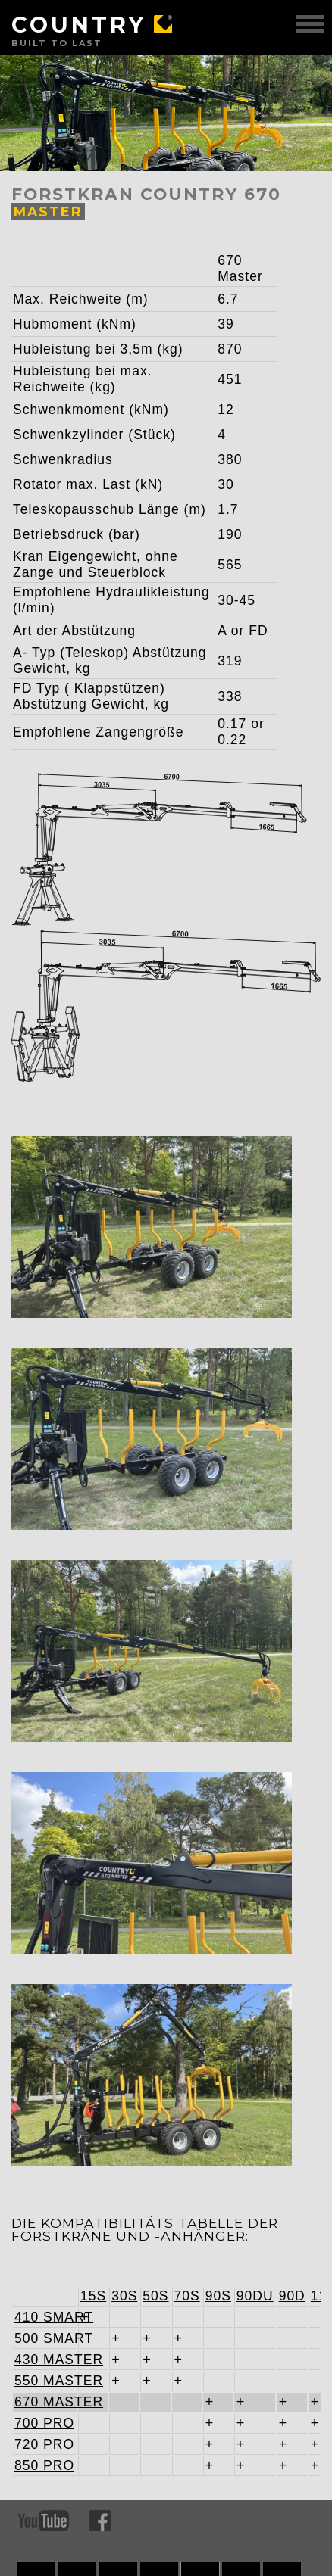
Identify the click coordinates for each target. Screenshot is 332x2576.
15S (93, 2295)
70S (187, 2295)
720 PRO (44, 2444)
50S (155, 2295)
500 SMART (44, 2338)
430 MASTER (44, 2359)
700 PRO (44, 2423)
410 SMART (44, 2317)
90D (292, 2295)
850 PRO (44, 2465)
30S (124, 2295)
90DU (255, 2295)
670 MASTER (44, 2401)
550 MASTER (44, 2380)
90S (218, 2295)
